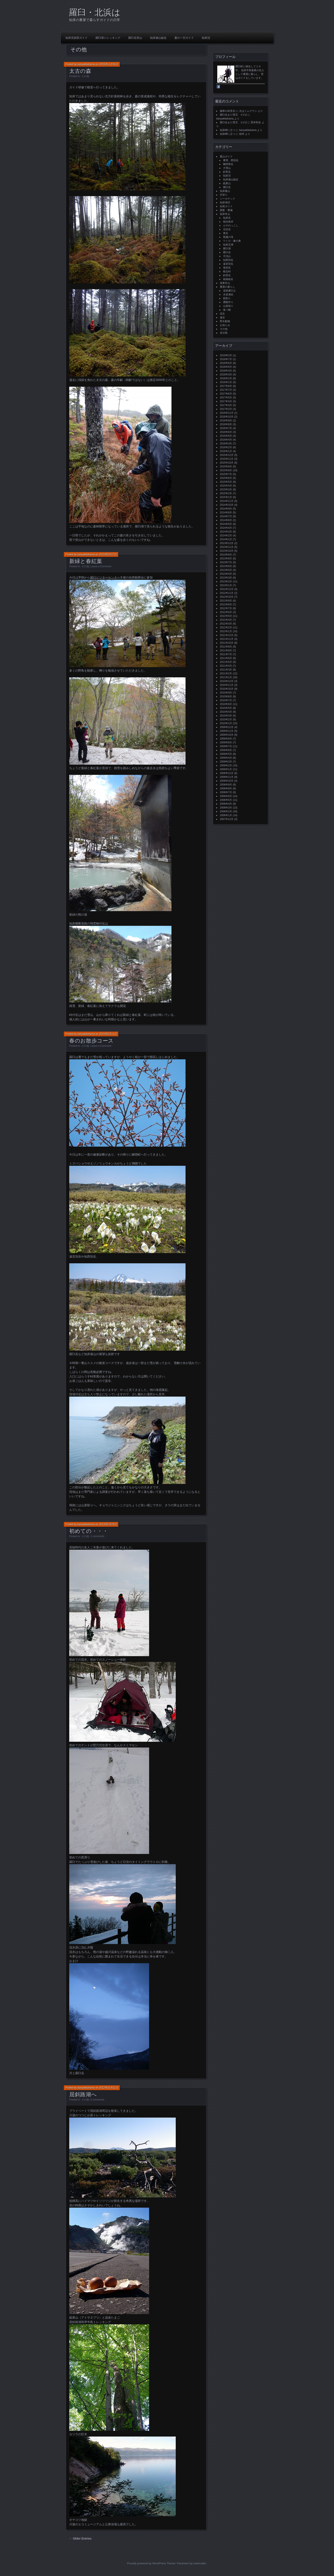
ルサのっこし (230, 225)
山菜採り (228, 305)
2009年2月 (226, 765)
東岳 (225, 233)
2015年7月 (226, 474)
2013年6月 (226, 566)
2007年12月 (226, 819)
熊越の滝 (228, 236)
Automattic (199, 2563)
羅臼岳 (227, 187)
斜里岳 (227, 171)
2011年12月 (226, 635)
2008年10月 (226, 780)
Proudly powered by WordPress (146, 2563)
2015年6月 (226, 478)
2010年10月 (226, 688)
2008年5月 (226, 799)
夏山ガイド (226, 156)
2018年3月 (226, 374)
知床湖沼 (225, 202)
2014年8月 (226, 512)
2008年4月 (226, 803)
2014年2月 (226, 535)
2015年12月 (226, 455)
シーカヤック (227, 198)
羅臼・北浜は (94, 12)
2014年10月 (226, 504)
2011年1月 (226, 677)
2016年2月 (226, 447)
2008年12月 (226, 773)
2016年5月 (226, 435)
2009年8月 (226, 742)
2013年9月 (226, 554)
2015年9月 (226, 466)
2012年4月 (226, 619)
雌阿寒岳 (228, 164)
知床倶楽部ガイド (76, 37)
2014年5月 (226, 524)
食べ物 (227, 309)
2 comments (97, 1536)
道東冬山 (225, 282)
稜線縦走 (228, 279)
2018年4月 (226, 370)
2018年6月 (226, 363)
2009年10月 (226, 734)
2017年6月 (226, 393)
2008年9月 (226, 784)
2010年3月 (226, 715)
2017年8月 (226, 386)
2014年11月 (226, 501)
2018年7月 (226, 359)
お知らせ (225, 325)
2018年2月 (226, 378)
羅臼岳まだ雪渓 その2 (233, 114)
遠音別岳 (228, 263)
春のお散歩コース (91, 1041)
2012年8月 (226, 604)
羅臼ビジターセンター (105, 577)
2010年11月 (226, 684)
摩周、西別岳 (230, 160)
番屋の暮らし (227, 286)
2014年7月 (226, 516)
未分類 (223, 332)
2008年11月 (226, 776)
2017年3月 (226, 405)
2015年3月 (226, 489)
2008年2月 (226, 811)
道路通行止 (229, 290)
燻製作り (228, 302)
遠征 (222, 317)
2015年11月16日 (108, 64)
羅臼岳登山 (135, 37)
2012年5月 (226, 616)
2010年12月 (226, 681)
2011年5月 (226, 662)
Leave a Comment (100, 566)
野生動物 (225, 321)
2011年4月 (226, 665)
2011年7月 (226, 654)
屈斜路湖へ (83, 2094)
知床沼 (206, 37)
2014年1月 (226, 539)
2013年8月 (226, 558)
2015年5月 (226, 481)
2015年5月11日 (108, 1033)
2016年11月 (226, 412)
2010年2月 (226, 719)
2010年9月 (226, 692)
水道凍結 (228, 294)
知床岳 (227, 217)
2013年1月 (226, 585)
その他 (85, 76)
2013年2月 (226, 581)
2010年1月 (226, 723)
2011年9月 (226, 646)
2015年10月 (226, 462)
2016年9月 (226, 420)
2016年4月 (226, 439)
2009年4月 (226, 757)
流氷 (222, 313)
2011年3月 (226, 669)
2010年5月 (226, 707)
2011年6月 (226, 658)
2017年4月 (226, 401)
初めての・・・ (88, 1531)
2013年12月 (226, 543)
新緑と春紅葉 (85, 561)
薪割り (227, 298)
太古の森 (80, 71)
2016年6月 (226, 432)
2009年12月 (226, 727)
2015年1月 (226, 497)
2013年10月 (226, 550)
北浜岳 (227, 229)
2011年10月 (226, 642)
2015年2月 (226, 493)
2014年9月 (226, 508)
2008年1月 (226, 815)
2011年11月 (226, 639)
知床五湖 (228, 244)
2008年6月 (226, 796)
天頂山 (227, 256)
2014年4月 (226, 527)
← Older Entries (80, 2538)
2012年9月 (226, 600)
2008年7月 (226, 792)
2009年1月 (226, 769)
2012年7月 (226, 608)
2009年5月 (226, 753)
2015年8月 (226, 470)
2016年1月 (226, 451)
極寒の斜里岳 (227, 110)
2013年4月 (226, 573)
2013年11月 (226, 547)
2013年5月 (226, 570)
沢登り (223, 194)
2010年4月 (226, 711)
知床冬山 (225, 214)
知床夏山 (225, 191)
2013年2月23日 (108, 1524)
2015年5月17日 (108, 554)
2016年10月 (226, 416)
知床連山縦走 (158, 37)
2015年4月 (226, 485)
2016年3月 (226, 443)
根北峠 (227, 271)
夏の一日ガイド (184, 37)
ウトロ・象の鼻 (232, 240)
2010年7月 (226, 700)
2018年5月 (226, 366)
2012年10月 (226, 596)
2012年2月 (226, 627)
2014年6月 (226, 520)
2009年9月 (226, 738)
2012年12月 (226, 589)
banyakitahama (86, 64)
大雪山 (227, 168)
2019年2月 (226, 355)
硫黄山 (227, 183)
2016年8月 (226, 424)
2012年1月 (226, 631)
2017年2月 (226, 409)
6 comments (97, 2099)
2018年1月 (226, 382)
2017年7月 (226, 389)
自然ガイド (226, 206)
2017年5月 (226, 397)
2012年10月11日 (108, 2087)
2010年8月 (226, 696)
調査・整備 (226, 210)
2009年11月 (226, 730)
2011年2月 (226, 673)
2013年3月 (226, 577)
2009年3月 (226, 761)
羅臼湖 (227, 248)
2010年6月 (226, 704)
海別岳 (227, 267)
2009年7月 (226, 746)
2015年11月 (226, 458)
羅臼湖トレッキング (107, 37)
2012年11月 (226, 593)
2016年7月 (226, 428)
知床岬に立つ (227, 130)
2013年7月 (226, 562)
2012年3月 (226, 623)
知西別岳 (228, 259)
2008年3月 (226, 807)
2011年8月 (226, 650)
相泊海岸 (228, 221)
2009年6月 (226, 750)
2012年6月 (226, 612)
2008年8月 (226, 788)
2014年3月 (226, 531)
